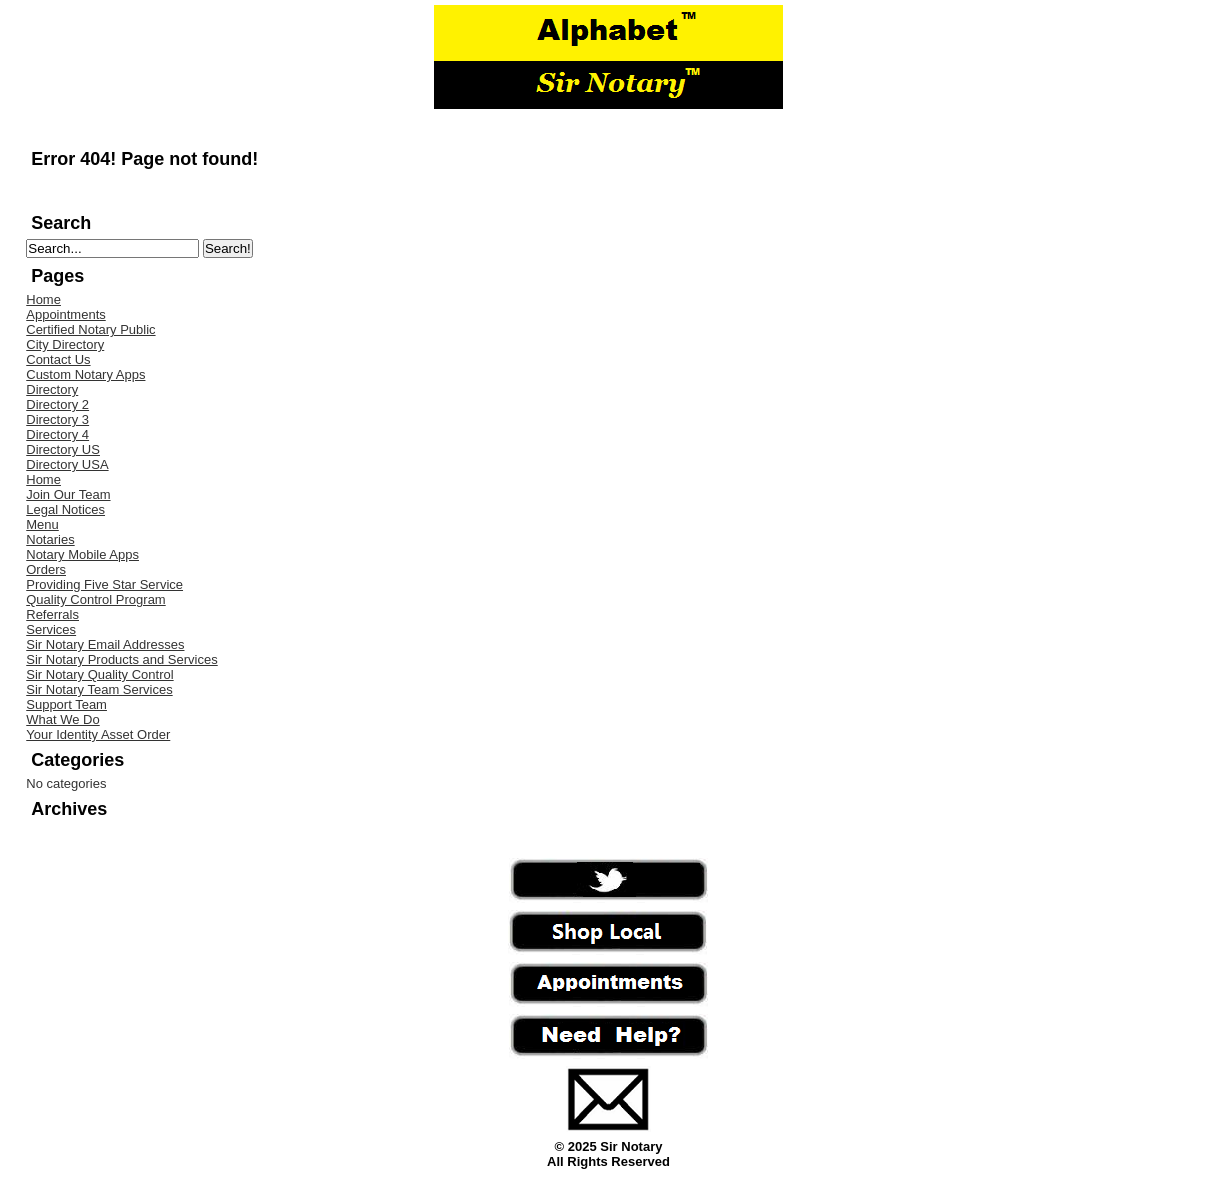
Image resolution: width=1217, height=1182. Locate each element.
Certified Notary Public (90, 329)
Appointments (66, 314)
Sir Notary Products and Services (121, 659)
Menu (42, 524)
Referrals (52, 614)
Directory (52, 389)
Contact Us (58, 359)
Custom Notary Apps (85, 374)
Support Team (66, 704)
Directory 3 (57, 419)
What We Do (62, 719)
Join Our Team (68, 494)
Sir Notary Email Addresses (105, 644)
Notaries (50, 539)
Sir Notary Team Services (99, 689)
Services (51, 629)
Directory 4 (57, 434)
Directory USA (67, 464)
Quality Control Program (95, 599)
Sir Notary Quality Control (99, 674)
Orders (46, 569)
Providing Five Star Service (104, 584)
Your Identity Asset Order (98, 734)
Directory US (63, 449)
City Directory (65, 344)
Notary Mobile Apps (82, 554)
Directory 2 (57, 404)
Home (43, 299)
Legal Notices (65, 509)
